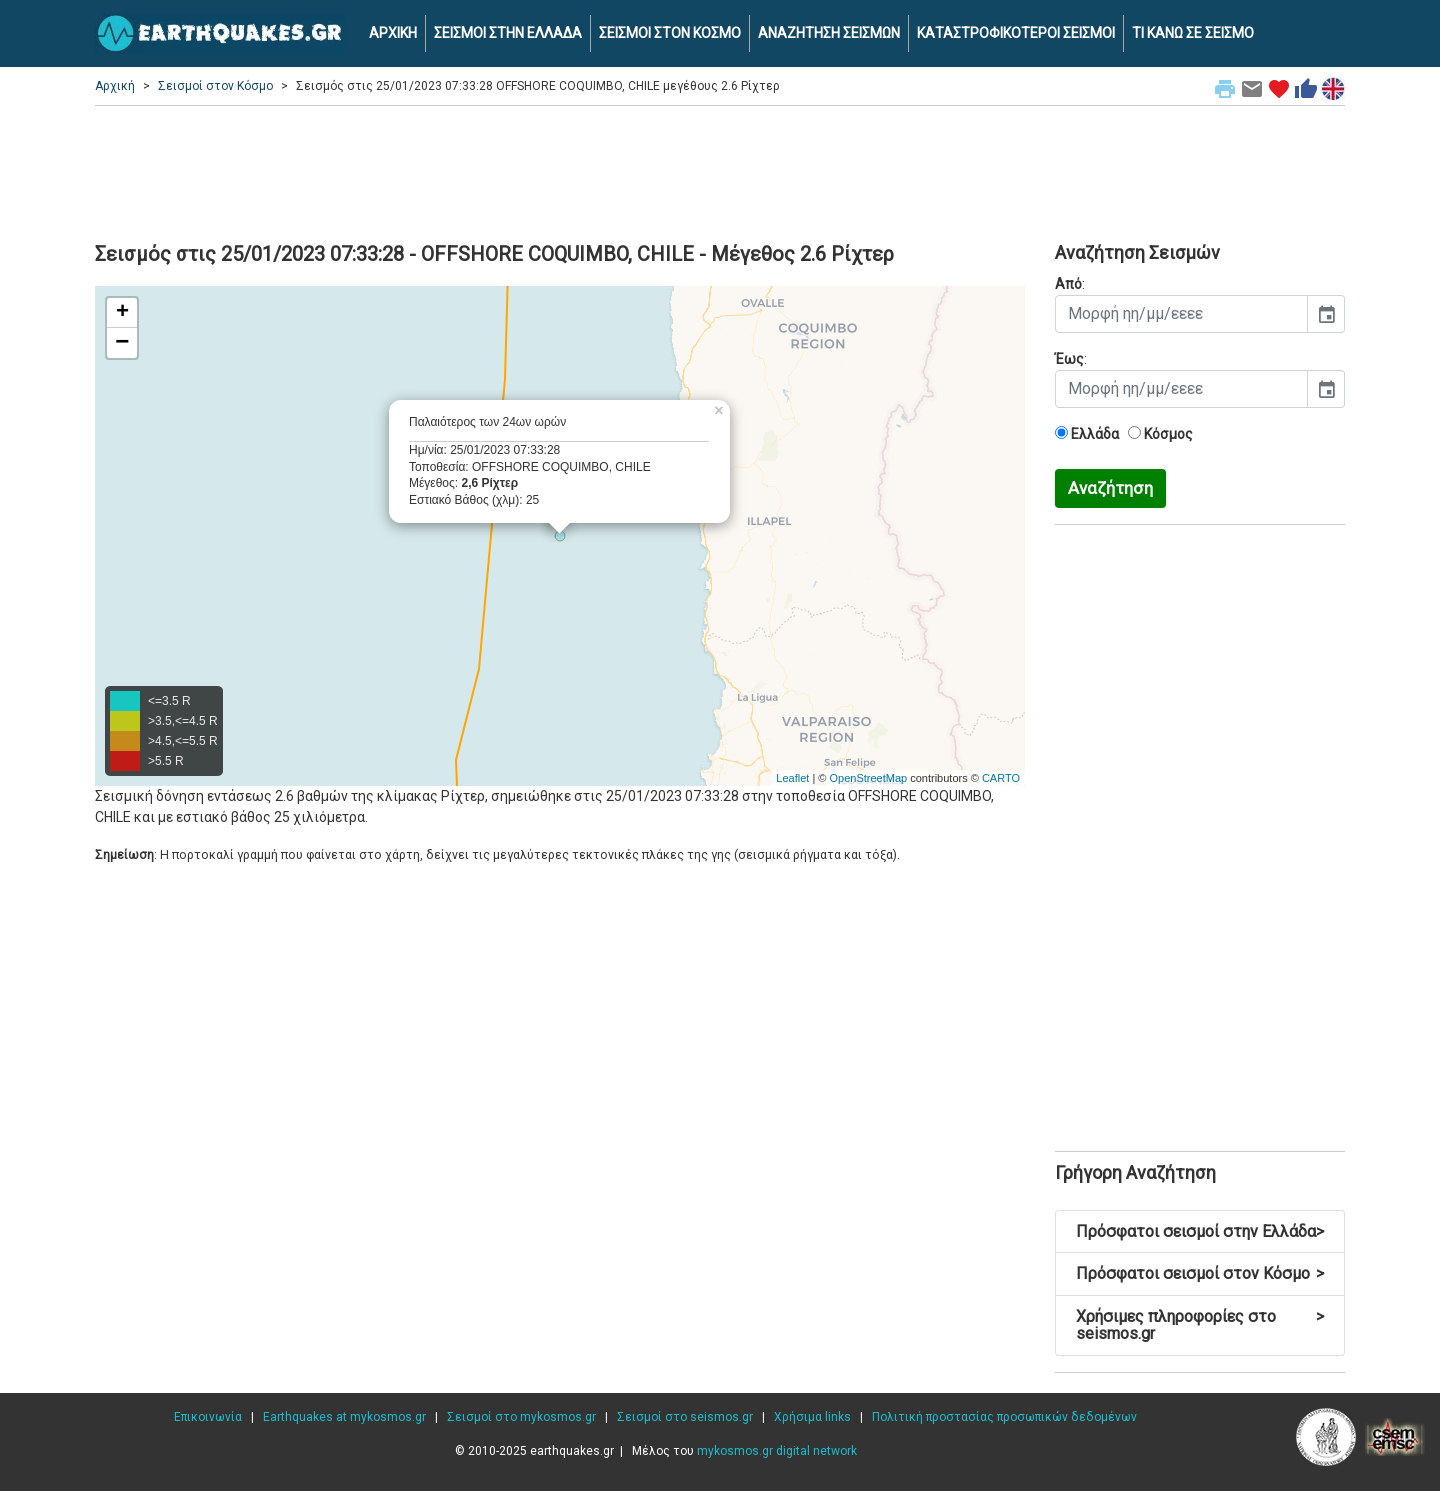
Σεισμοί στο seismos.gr (685, 1417)
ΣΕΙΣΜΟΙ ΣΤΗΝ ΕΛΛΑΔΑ (508, 33)
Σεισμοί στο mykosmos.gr (521, 1417)
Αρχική (115, 86)
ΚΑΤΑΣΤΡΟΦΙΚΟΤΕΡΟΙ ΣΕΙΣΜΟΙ (1016, 33)
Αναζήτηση (1110, 488)
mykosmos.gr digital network (777, 1451)
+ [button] (122, 313)
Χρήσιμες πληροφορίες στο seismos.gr (1200, 1325)
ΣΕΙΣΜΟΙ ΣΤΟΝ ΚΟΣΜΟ (670, 33)
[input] (1181, 314)
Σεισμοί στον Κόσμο (215, 86)
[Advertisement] (720, 171)
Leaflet (792, 778)
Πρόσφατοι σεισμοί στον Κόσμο (1200, 1273)
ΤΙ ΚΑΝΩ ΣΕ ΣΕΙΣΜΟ (1193, 33)
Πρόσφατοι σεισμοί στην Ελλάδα (1200, 1231)
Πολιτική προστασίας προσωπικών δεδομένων (1004, 1417)
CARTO (1001, 778)
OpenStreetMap (868, 778)
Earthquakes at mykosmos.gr (344, 1417)
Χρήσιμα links (812, 1417)
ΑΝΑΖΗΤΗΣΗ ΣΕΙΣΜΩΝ (829, 33)
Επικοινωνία (208, 1417)
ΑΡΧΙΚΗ (393, 33)
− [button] (122, 343)
